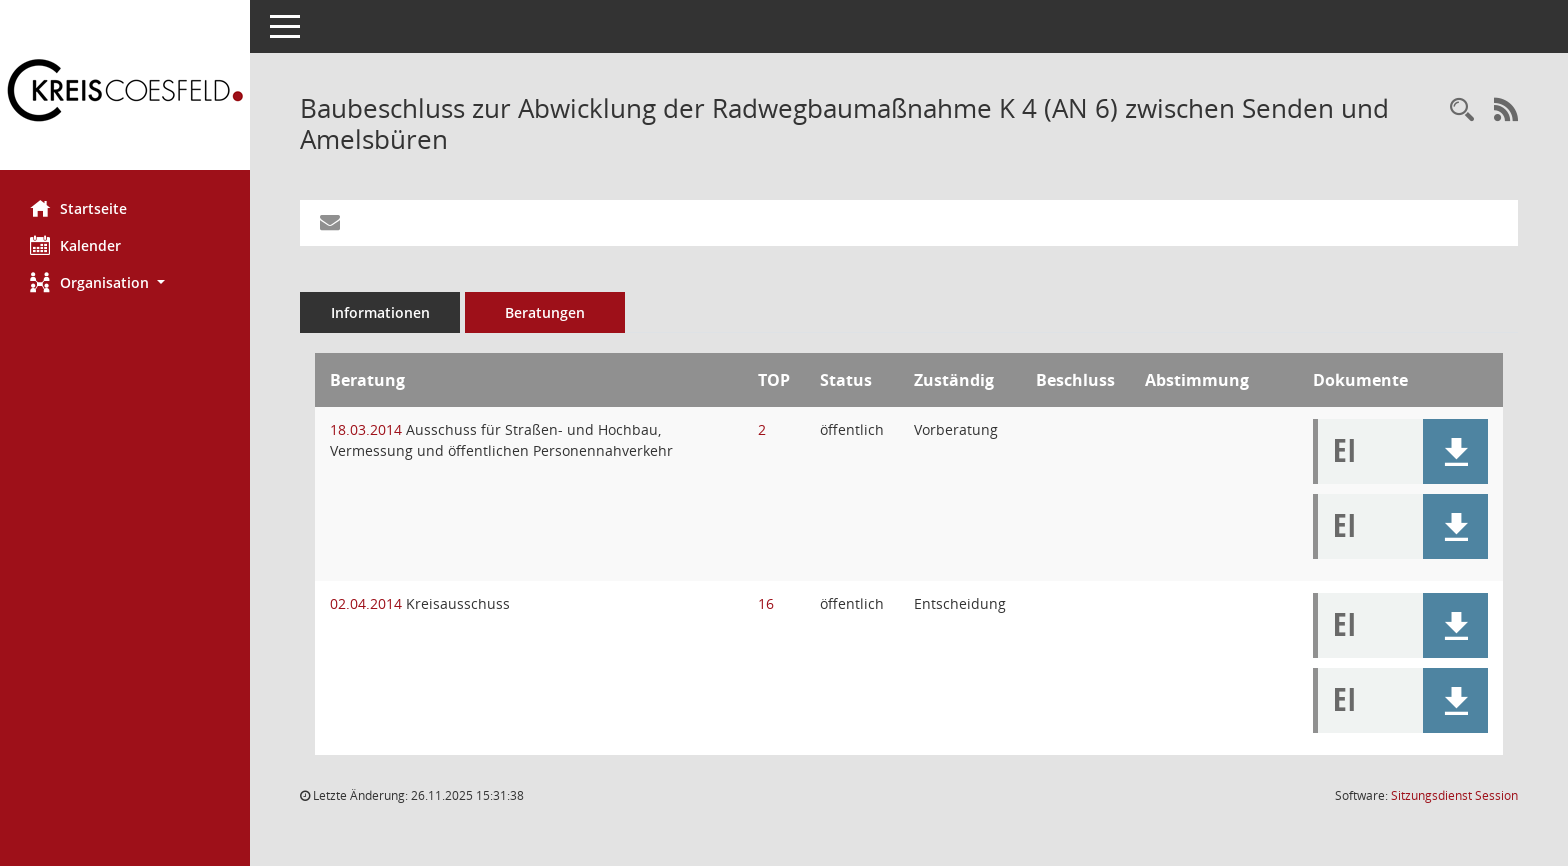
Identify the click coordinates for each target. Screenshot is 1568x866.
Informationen (380, 312)
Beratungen (545, 312)
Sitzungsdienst (1454, 795)
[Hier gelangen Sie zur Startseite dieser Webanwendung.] (125, 92)
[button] (125, 282)
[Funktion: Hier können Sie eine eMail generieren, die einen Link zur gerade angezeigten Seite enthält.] (330, 223)
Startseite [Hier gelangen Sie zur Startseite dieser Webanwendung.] (78, 208)
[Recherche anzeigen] (1462, 110)
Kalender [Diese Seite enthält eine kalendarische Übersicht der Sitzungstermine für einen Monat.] (75, 245)
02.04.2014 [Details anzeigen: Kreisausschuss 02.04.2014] (366, 603)
